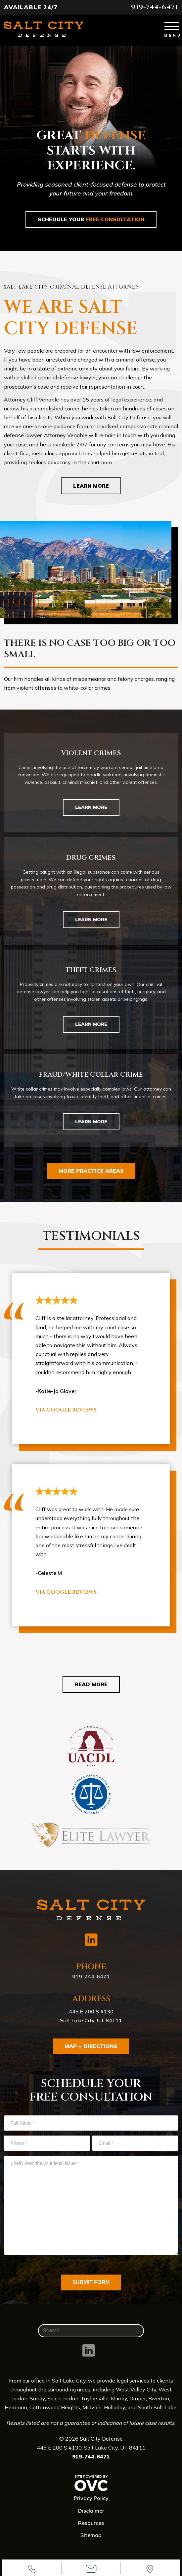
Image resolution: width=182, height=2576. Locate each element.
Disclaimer (91, 2510)
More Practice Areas (91, 1170)
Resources (91, 2523)
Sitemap (91, 2535)
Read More (91, 1684)
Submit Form (91, 2282)
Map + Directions (91, 2046)
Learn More (91, 485)
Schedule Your (91, 219)
